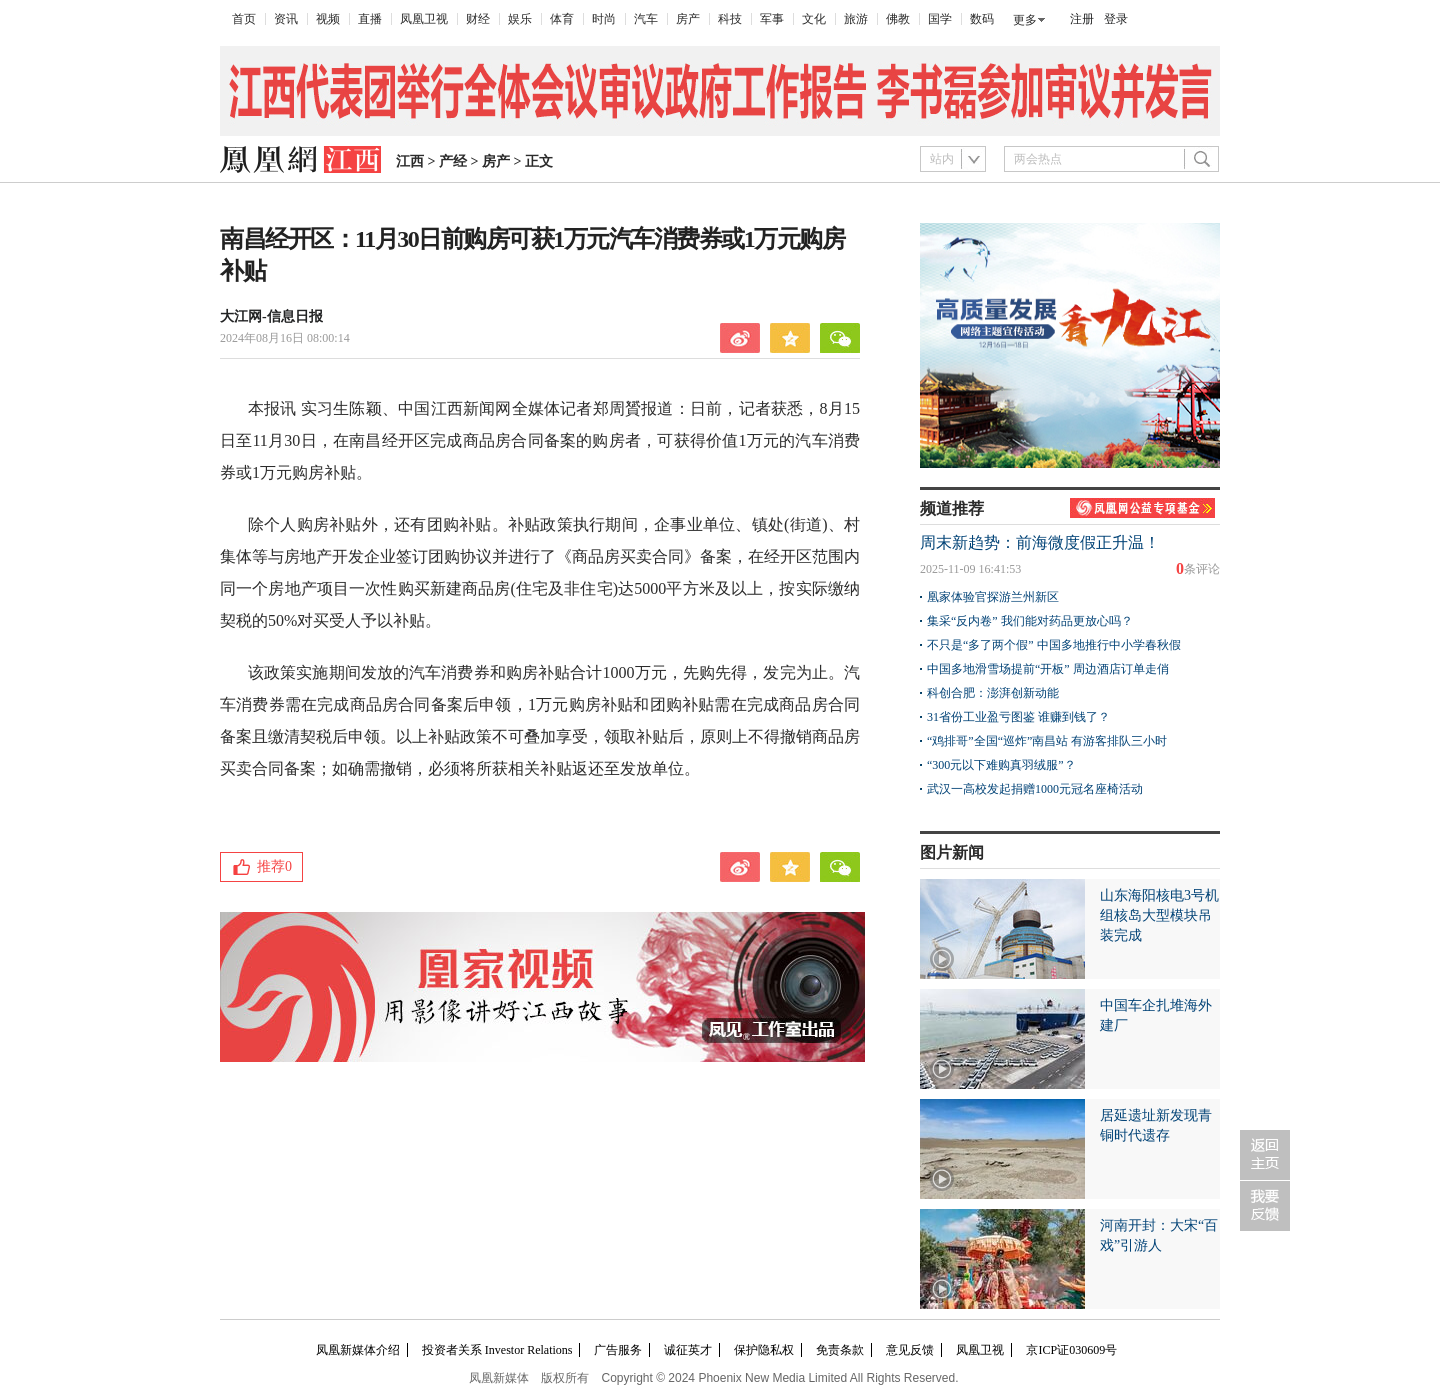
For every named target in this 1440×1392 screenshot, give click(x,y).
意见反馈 (910, 1350)
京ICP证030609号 (1071, 1350)
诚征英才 (688, 1350)
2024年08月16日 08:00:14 (285, 338)
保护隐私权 (764, 1350)
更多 (1025, 20)
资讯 (286, 19)
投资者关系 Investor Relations (497, 1350)
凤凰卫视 (424, 19)
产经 (453, 161)
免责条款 (840, 1350)
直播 (370, 19)
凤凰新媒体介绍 (358, 1350)
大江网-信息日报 (271, 316)
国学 (940, 19)
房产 (688, 19)
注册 (1082, 19)
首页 (244, 19)
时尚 (604, 19)
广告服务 (618, 1350)
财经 (478, 19)
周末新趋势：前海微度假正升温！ (1040, 542)
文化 (814, 19)
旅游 (856, 19)
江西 (410, 161)
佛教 (898, 19)
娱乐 (520, 19)
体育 (562, 19)
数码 (982, 19)
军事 (772, 19)
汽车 (646, 19)
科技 (730, 19)
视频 (328, 19)
